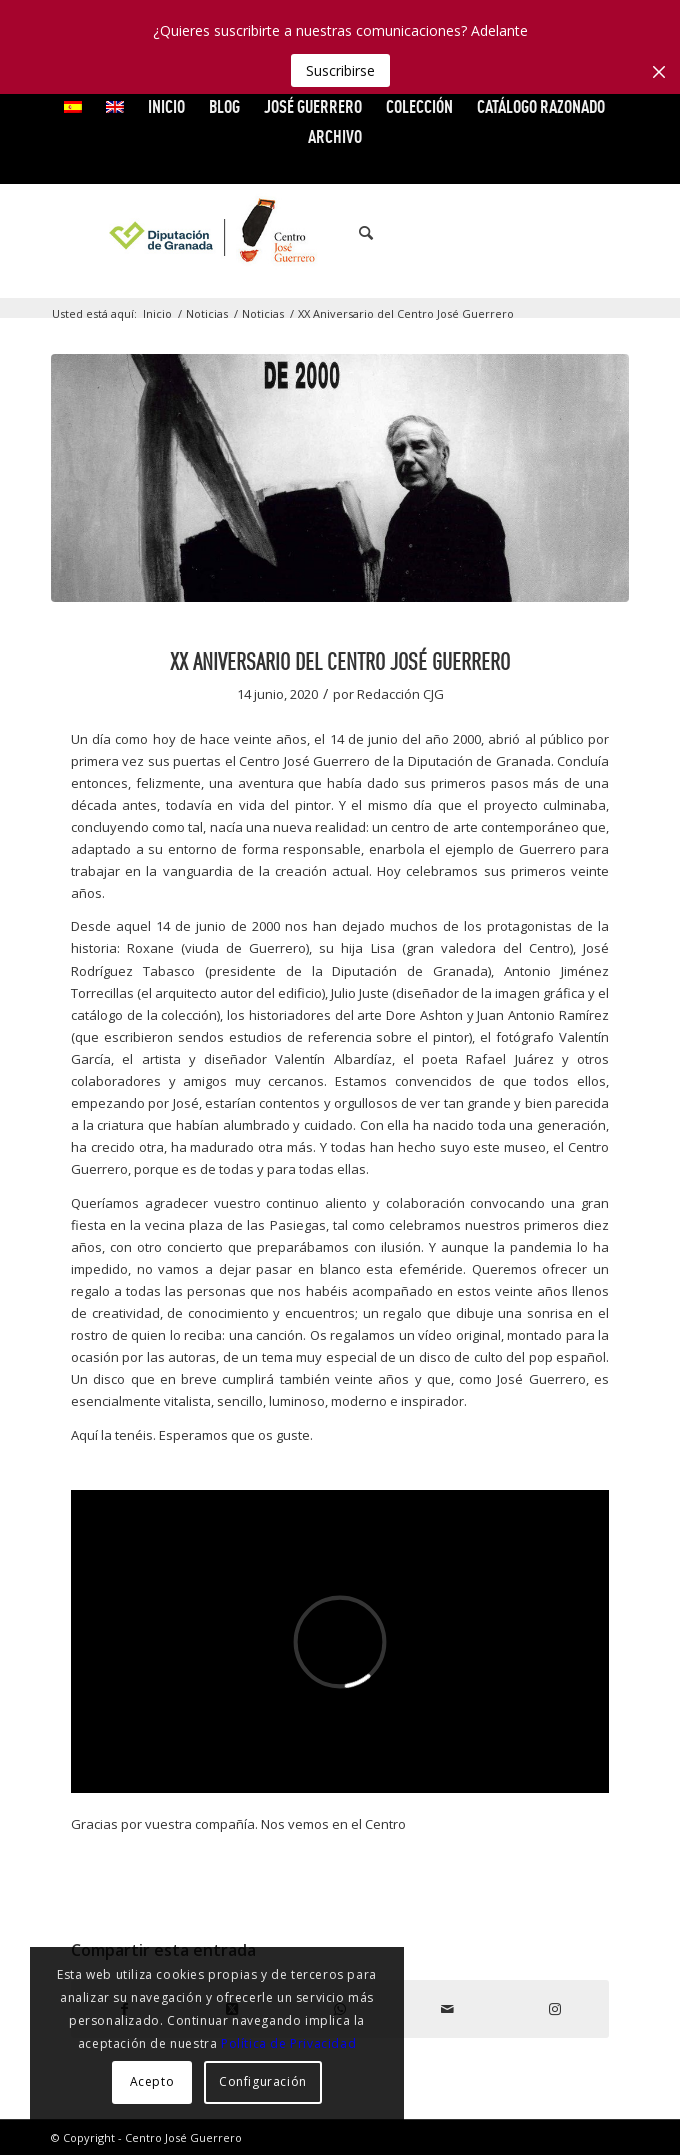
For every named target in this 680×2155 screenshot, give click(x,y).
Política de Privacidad (288, 2043)
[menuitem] (73, 107)
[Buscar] (356, 233)
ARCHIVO (335, 136)
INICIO (166, 106)
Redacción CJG (400, 694)
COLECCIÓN (419, 106)
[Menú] (400, 233)
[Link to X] (524, 233)
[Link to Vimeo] (554, 233)
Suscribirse (340, 70)
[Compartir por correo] (448, 2009)
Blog (224, 106)
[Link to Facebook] (494, 233)
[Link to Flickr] (584, 233)
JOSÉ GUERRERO (313, 106)
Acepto (152, 2081)
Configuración (263, 2081)
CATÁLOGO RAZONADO (541, 106)
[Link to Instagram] (614, 233)
